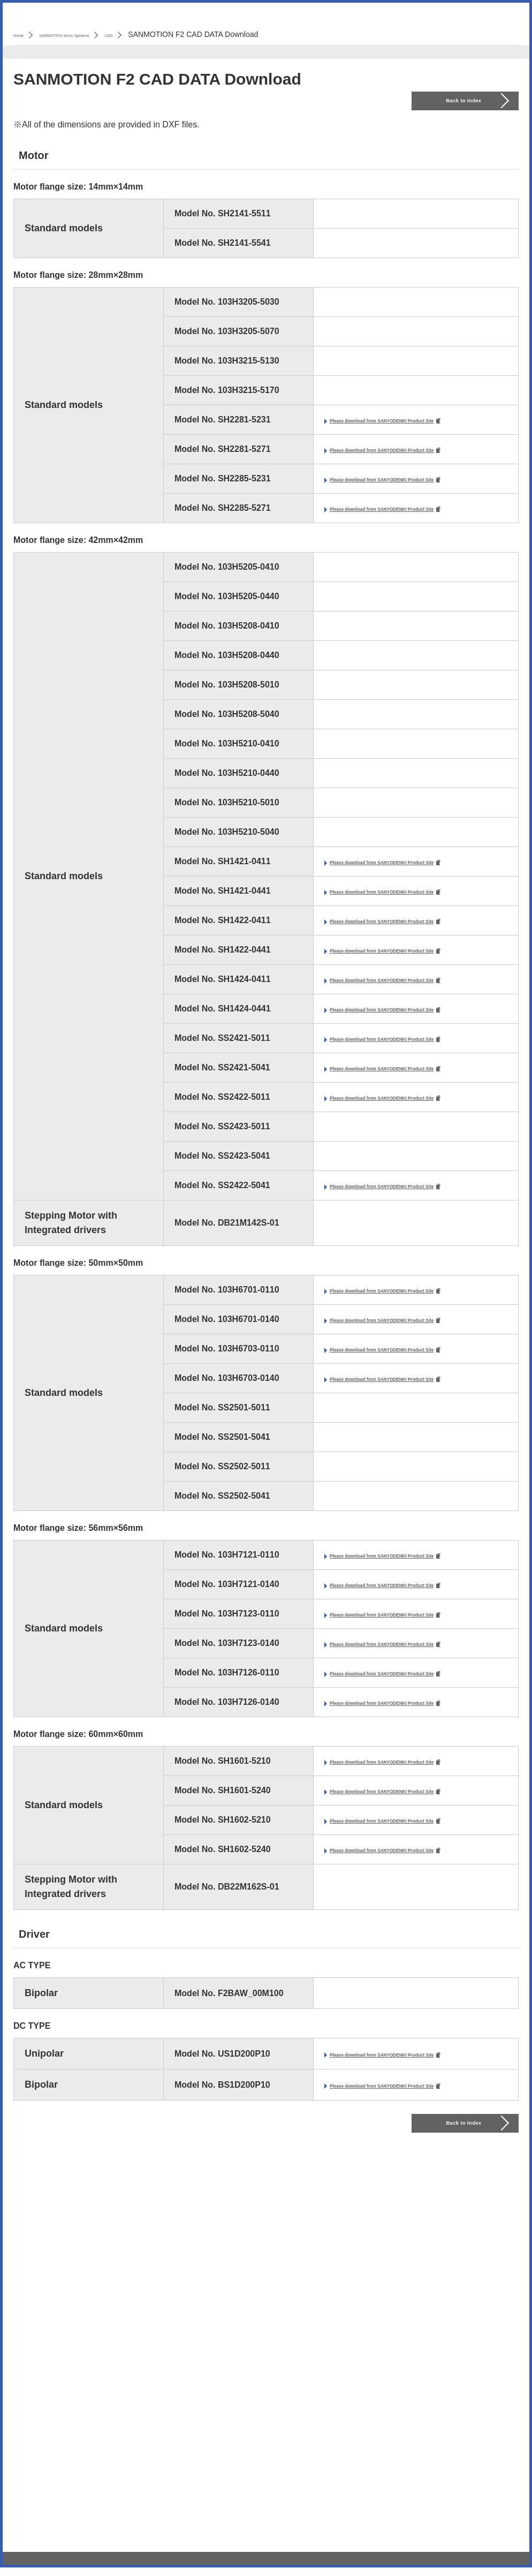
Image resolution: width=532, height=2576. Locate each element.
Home (23, 34)
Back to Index (465, 100)
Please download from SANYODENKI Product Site (418, 426)
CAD (170, 34)
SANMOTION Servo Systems (98, 34)
